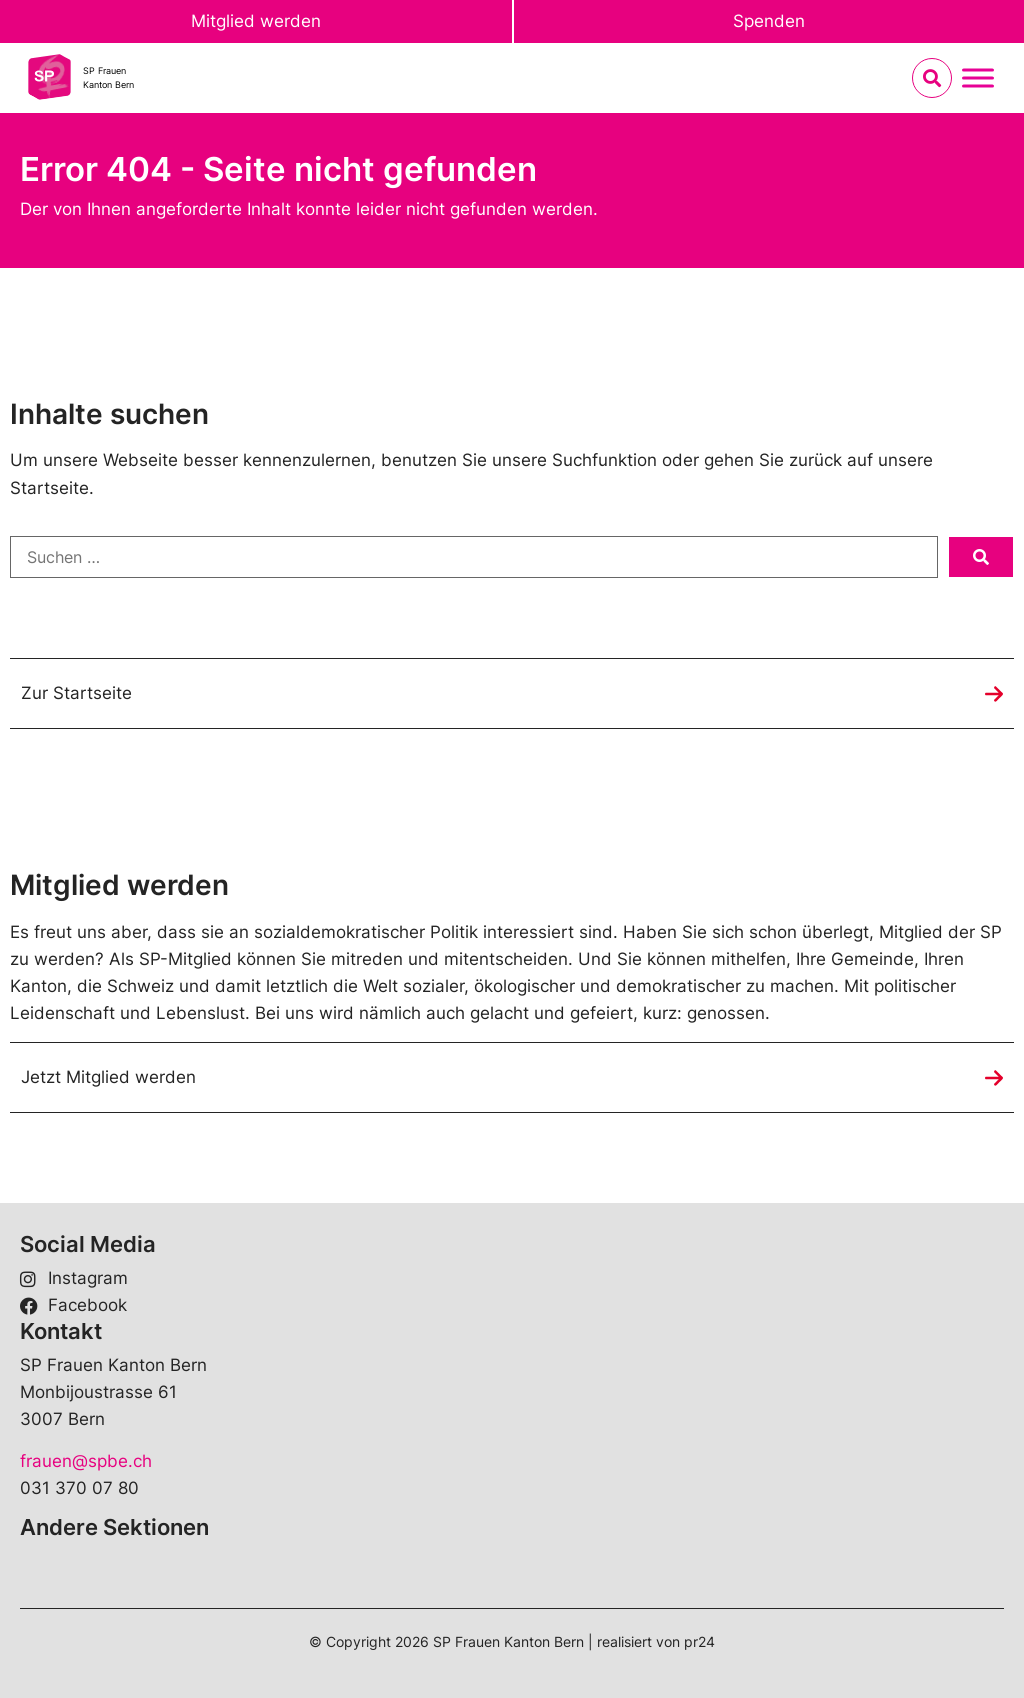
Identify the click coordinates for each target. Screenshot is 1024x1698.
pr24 (699, 1641)
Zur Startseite (76, 693)
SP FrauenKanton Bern (108, 77)
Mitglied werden (256, 21)
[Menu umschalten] (978, 78)
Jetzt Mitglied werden (108, 1077)
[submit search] (981, 557)
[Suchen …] (474, 557)
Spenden (769, 21)
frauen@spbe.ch (86, 1461)
